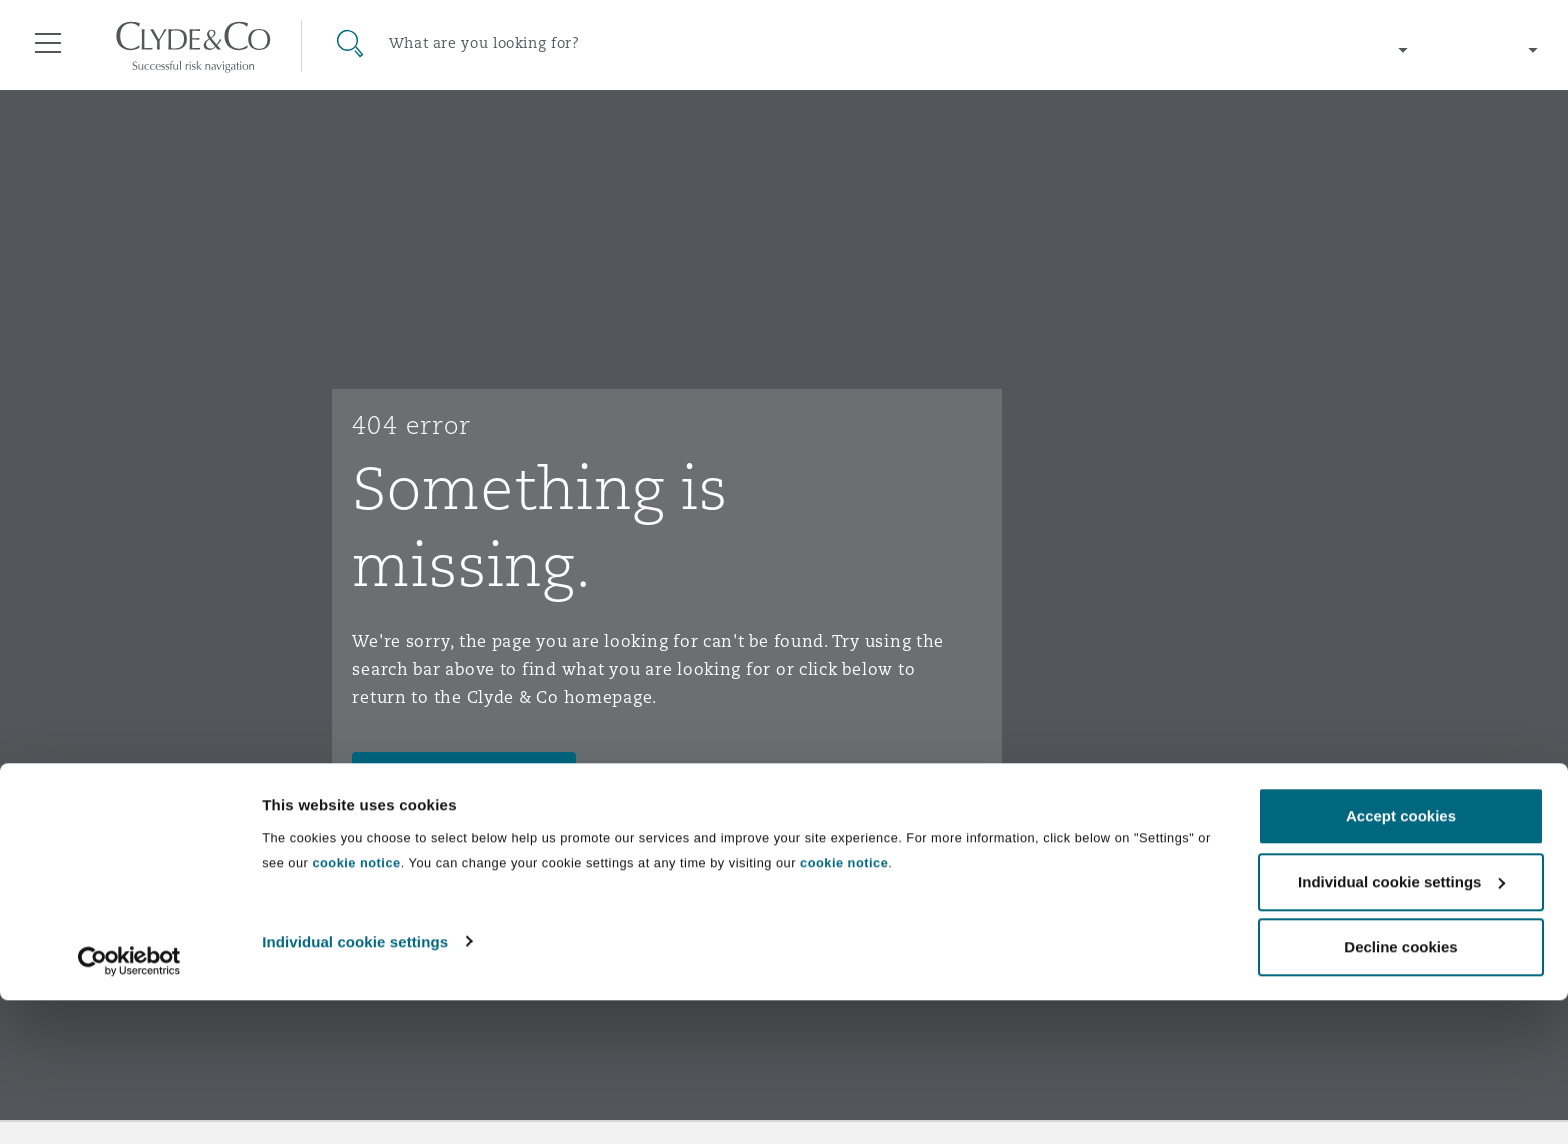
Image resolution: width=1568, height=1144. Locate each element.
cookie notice (356, 1005)
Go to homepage (445, 775)
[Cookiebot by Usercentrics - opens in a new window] (129, 1105)
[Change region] (1341, 50)
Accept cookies (1401, 959)
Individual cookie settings (355, 1084)
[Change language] (1488, 50)
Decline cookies (1400, 1090)
